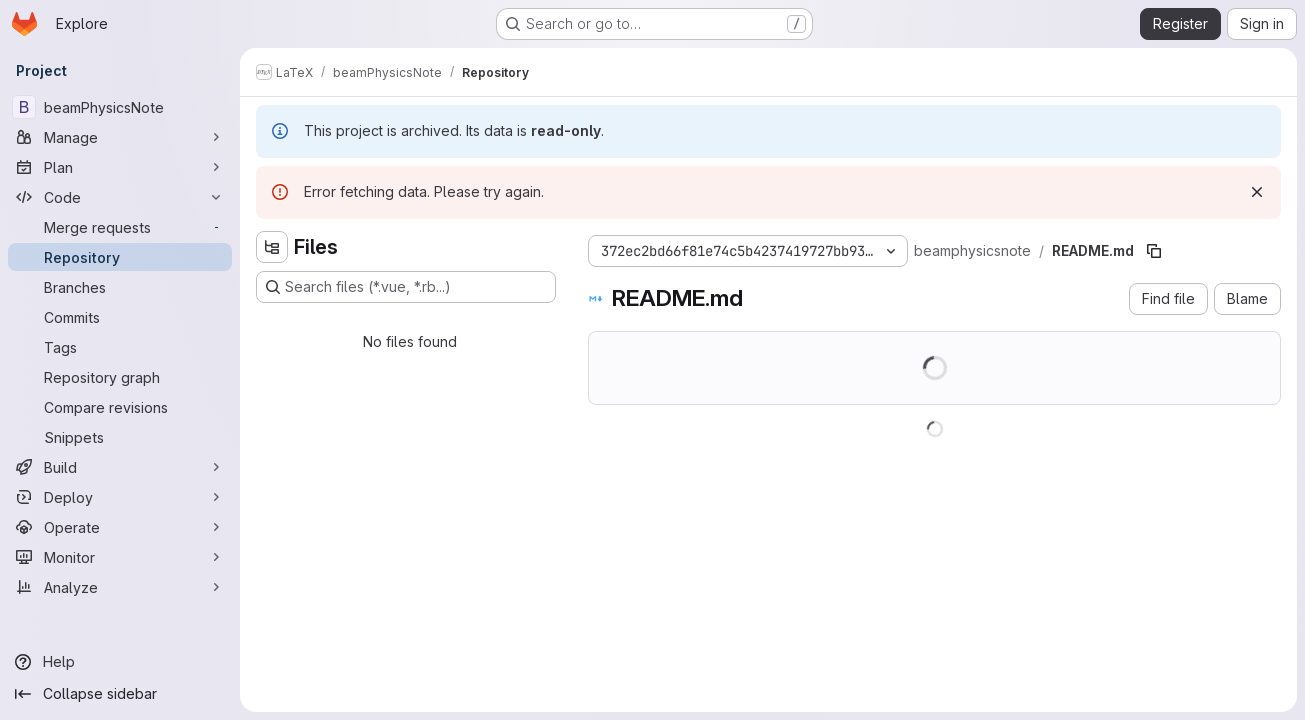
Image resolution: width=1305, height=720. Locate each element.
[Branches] (120, 287)
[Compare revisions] (120, 407)
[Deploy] (120, 497)
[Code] (120, 197)
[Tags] (120, 347)
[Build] (120, 467)
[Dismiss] (1257, 192)
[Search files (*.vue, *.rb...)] (406, 287)
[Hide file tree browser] (272, 247)
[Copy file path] (1154, 251)
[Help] (120, 662)
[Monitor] (120, 557)
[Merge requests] (120, 227)
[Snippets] (120, 437)
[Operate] (120, 527)
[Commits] (120, 317)
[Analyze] (120, 587)
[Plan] (120, 167)
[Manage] (120, 137)
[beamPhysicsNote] (120, 107)
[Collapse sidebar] (120, 694)
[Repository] (120, 257)
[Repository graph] (120, 377)
